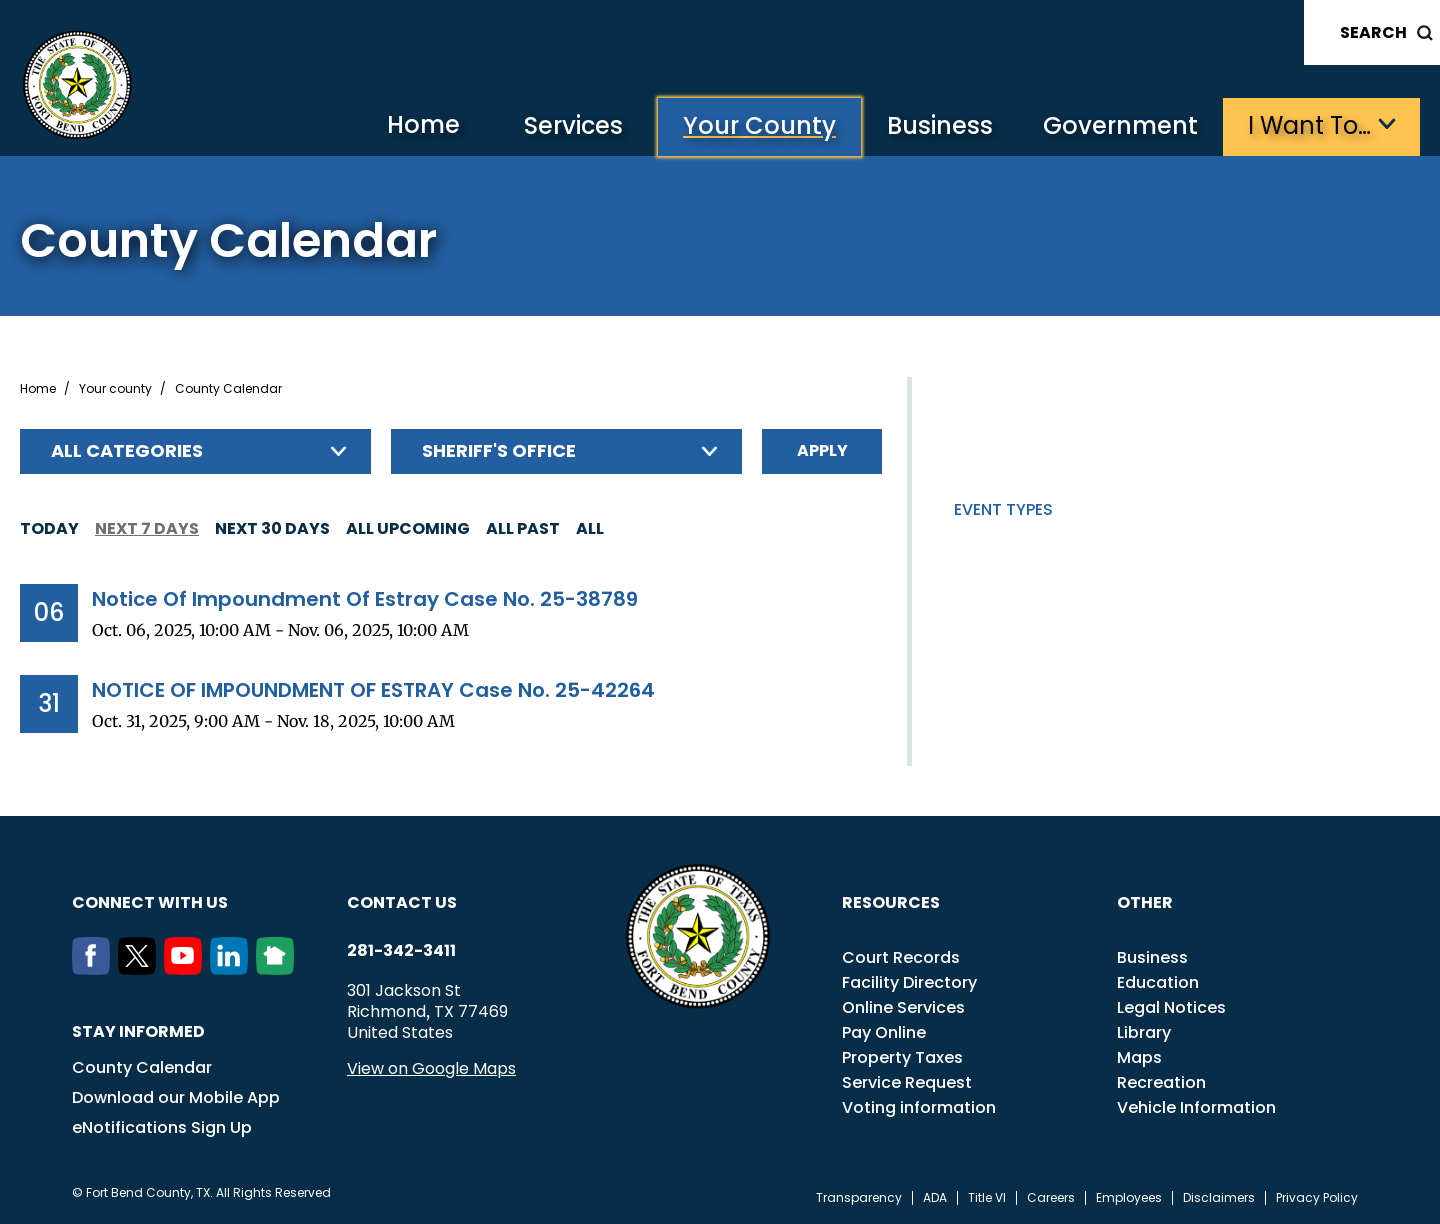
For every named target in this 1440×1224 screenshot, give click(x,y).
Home (423, 124)
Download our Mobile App (176, 1097)
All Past (523, 528)
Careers (1051, 1198)
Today (49, 528)
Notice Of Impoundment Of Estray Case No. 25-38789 (365, 599)
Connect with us (150, 902)
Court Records (901, 957)
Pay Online (884, 1032)
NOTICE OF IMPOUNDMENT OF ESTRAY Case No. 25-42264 (373, 690)
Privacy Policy (1317, 1198)
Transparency (859, 1198)
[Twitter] (141, 969)
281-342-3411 (401, 951)
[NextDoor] (279, 969)
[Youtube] (187, 969)
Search (1373, 32)
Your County (759, 125)
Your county (115, 389)
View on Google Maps (431, 1068)
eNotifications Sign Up (162, 1127)
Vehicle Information (1196, 1107)
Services (573, 125)
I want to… (1309, 125)
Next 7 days (147, 528)
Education (1158, 982)
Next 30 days (272, 528)
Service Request (907, 1082)
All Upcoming (408, 528)
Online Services (903, 1007)
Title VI (987, 1198)
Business (940, 125)
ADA (935, 1198)
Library (1144, 1032)
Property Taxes (902, 1057)
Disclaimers (1219, 1198)
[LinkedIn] (233, 969)
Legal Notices (1171, 1007)
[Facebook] (95, 969)
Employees (1129, 1198)
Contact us (402, 902)
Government (1120, 125)
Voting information (919, 1107)
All (590, 528)
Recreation (1161, 1082)
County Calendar (142, 1067)
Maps (1139, 1057)
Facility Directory (909, 982)
